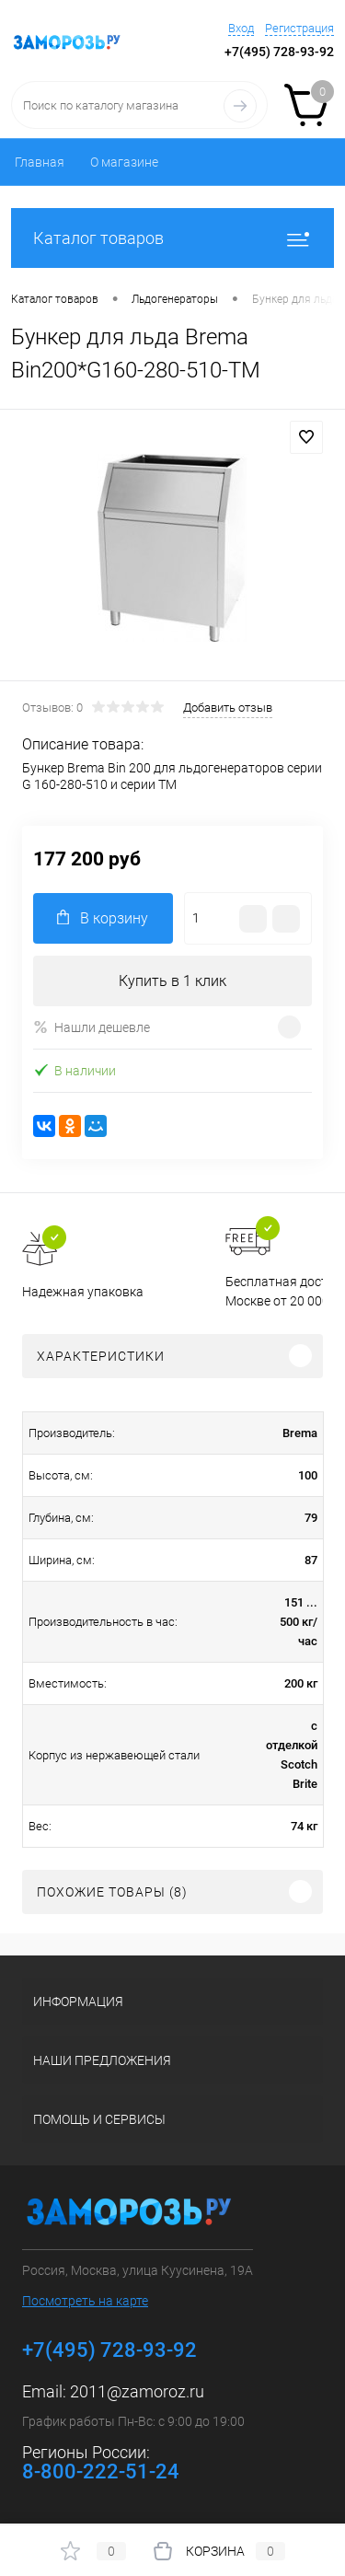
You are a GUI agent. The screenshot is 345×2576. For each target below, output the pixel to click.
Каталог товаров (172, 238)
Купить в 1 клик (172, 981)
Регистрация (299, 28)
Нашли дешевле (91, 1027)
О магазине (124, 162)
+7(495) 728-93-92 (279, 51)
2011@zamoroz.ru (137, 2391)
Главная (39, 162)
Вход (241, 28)
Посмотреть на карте (85, 2300)
